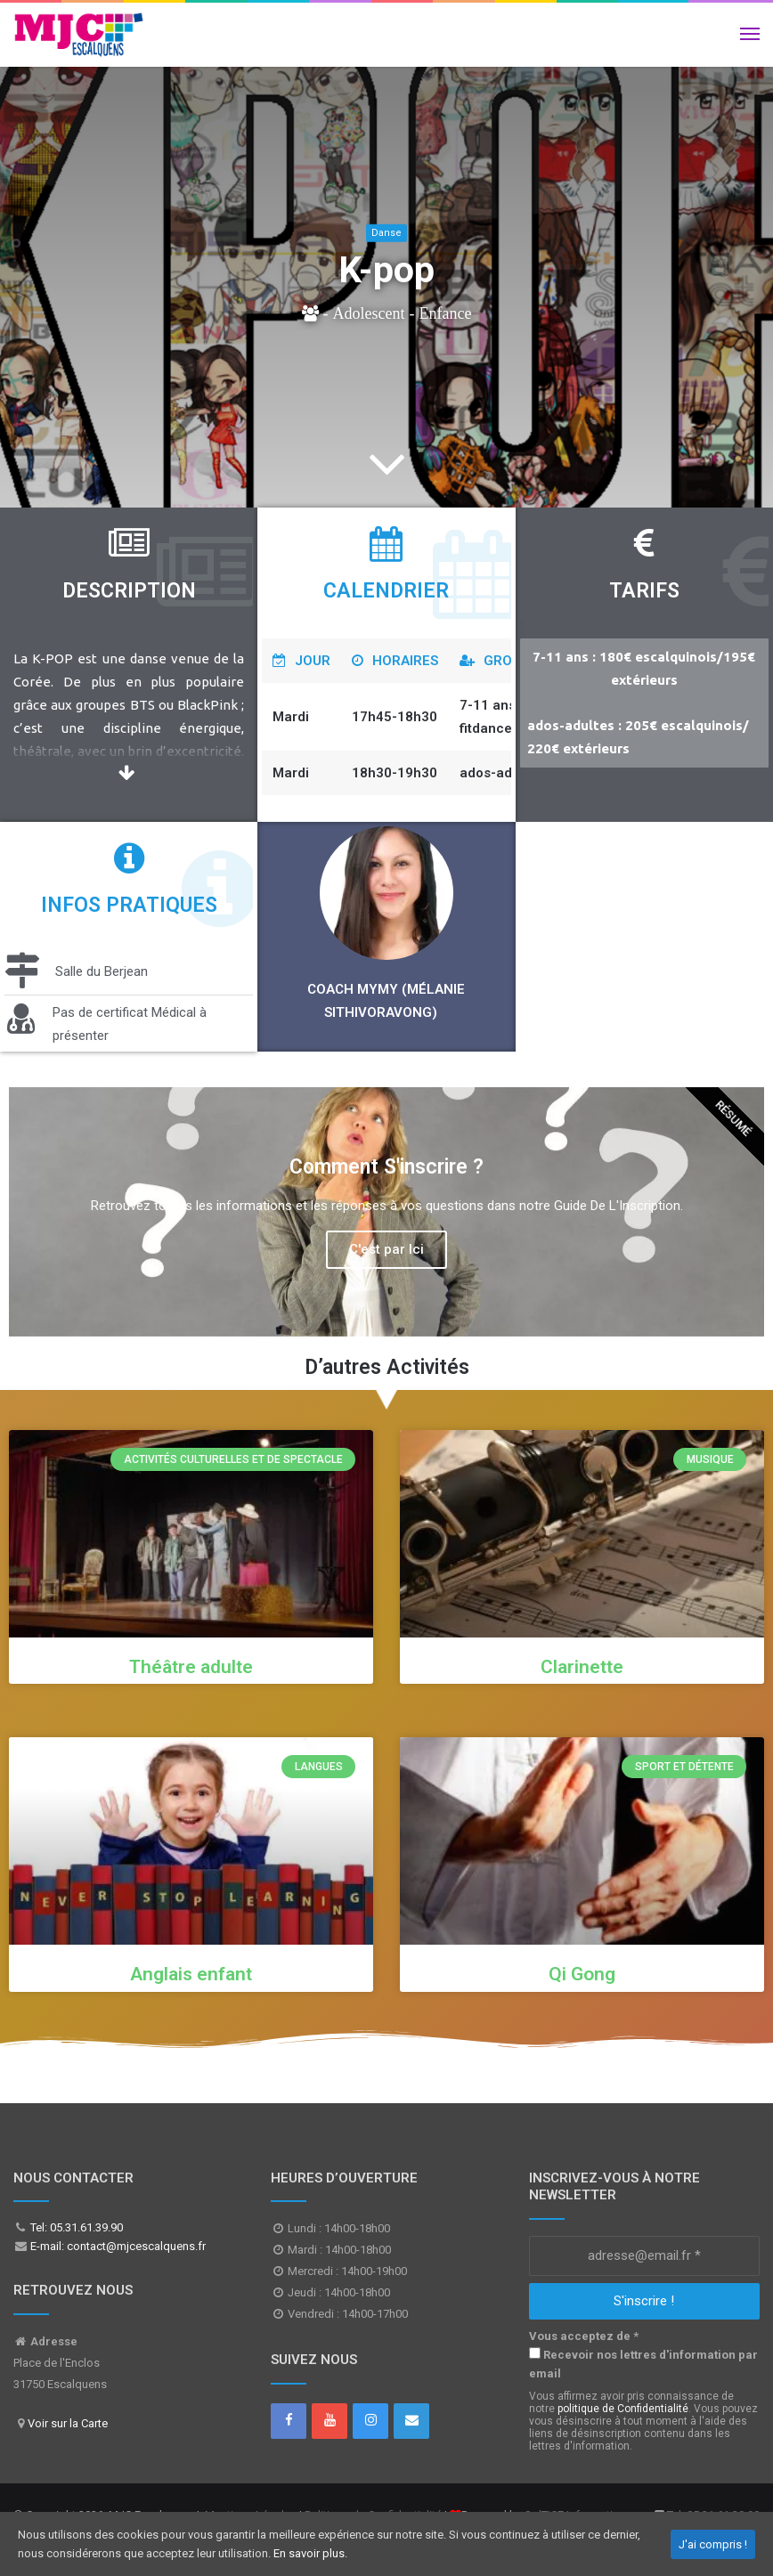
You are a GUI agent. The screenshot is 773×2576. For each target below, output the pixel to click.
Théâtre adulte (191, 1667)
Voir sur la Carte (68, 2423)
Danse (386, 233)
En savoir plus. (310, 2553)
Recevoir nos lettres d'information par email (643, 2363)
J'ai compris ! (713, 2544)
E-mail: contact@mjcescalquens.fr (117, 2246)
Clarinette (582, 1667)
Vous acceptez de (584, 2336)
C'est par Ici (386, 1249)
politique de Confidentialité (622, 2408)
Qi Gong (582, 1974)
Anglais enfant (191, 1974)
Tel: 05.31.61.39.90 (75, 2227)
